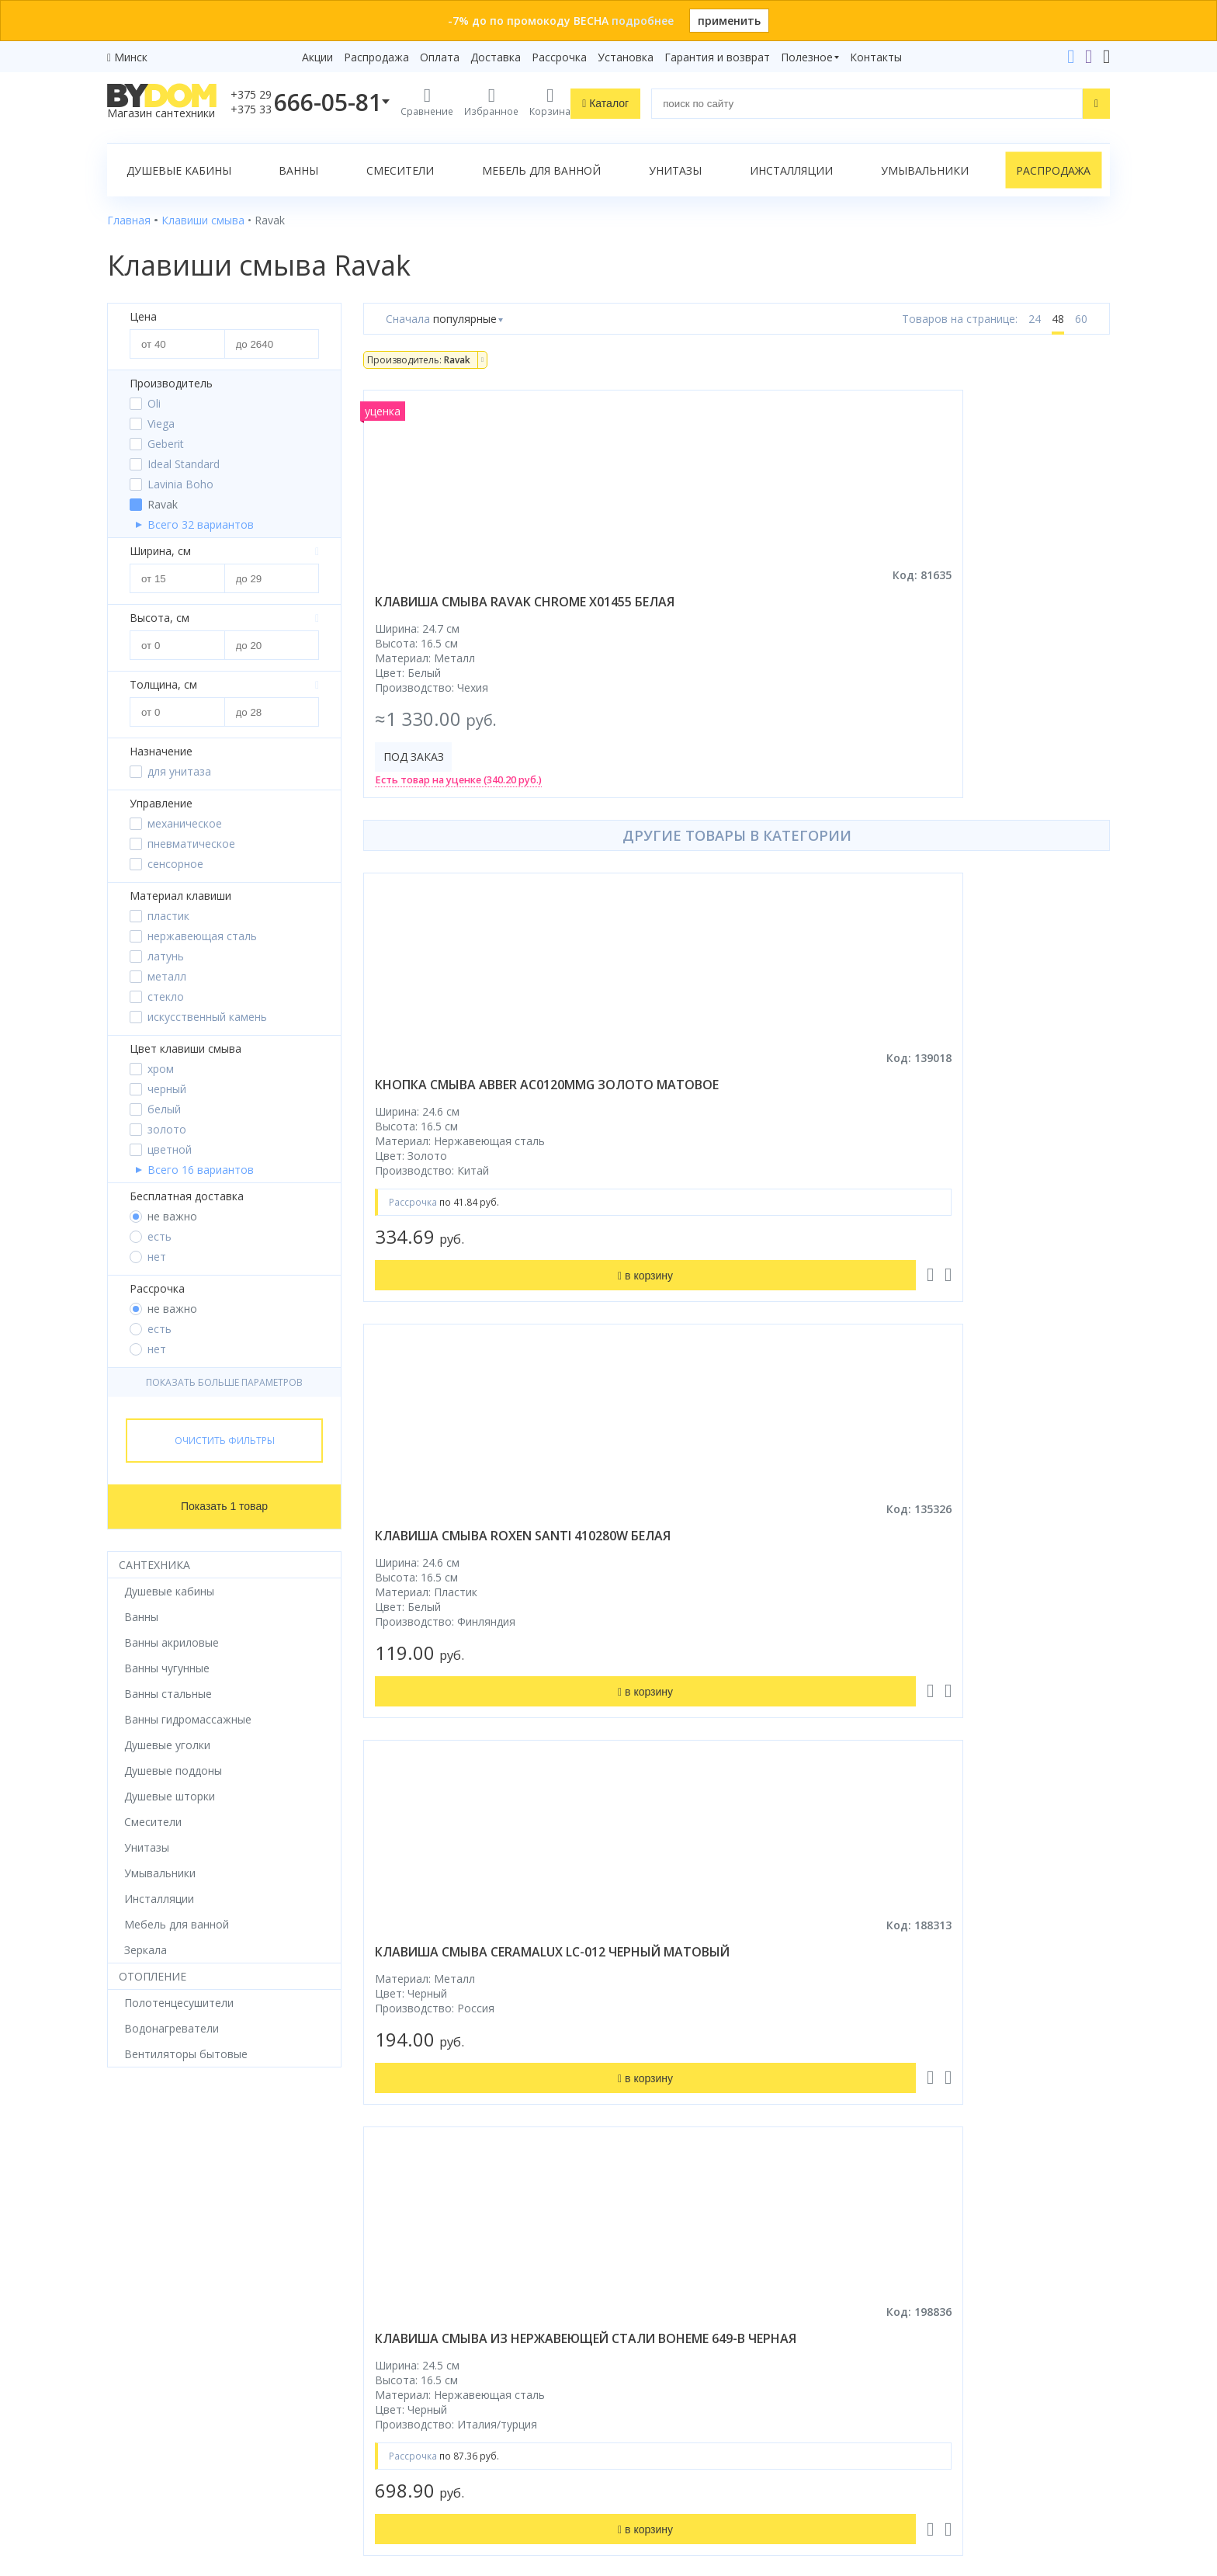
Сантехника (154, 1564)
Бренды (383, 2190)
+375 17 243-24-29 (930, 2234)
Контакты (876, 57)
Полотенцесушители (162, 2342)
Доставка (495, 57)
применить (729, 20)
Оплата (439, 57)
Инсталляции (791, 170)
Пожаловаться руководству (950, 2456)
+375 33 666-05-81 (930, 2212)
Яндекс (188, 2459)
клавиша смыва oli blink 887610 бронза (973, 1578)
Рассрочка (559, 57)
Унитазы (675, 170)
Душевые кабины (179, 170)
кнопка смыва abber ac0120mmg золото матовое (474, 1110)
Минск (130, 57)
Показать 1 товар (224, 1506)
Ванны (298, 170)
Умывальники (925, 170)
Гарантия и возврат (717, 57)
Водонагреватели (154, 2364)
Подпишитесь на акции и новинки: (718, 2372)
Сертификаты (399, 2364)
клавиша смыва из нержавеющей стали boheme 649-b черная (474, 1587)
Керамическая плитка (164, 2321)
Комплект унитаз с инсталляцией (195, 2408)
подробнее (643, 20)
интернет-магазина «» (235, 2429)
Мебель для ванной (541, 170)
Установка (626, 57)
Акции (317, 57)
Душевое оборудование (170, 2190)
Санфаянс (133, 2299)
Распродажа (376, 57)
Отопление (152, 1976)
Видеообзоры (400, 2408)
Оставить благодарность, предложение (981, 2438)
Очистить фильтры (225, 1440)
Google (140, 2459)
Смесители (400, 170)
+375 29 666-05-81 (891, 2190)
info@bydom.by (921, 2277)
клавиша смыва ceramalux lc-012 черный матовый (992, 1110)
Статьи (382, 2386)
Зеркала (128, 2386)
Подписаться (737, 2451)
